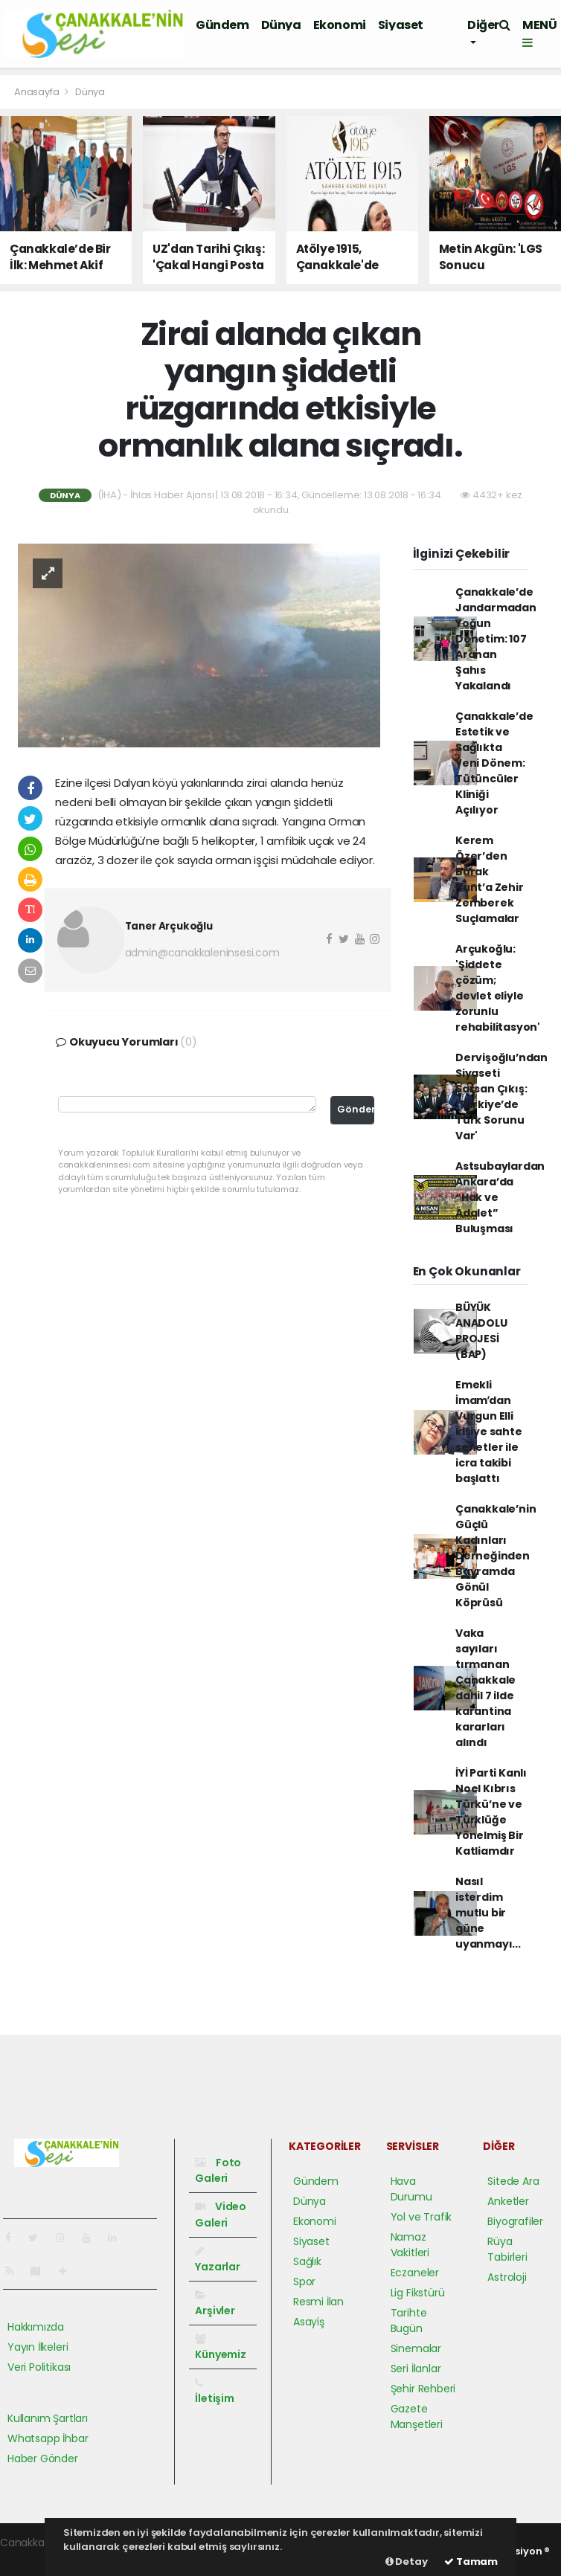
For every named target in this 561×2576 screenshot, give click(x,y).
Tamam (471, 2561)
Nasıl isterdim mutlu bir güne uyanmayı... (488, 1912)
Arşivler (214, 2304)
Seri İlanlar (416, 2368)
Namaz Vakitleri (410, 2244)
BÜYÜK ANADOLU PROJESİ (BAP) (481, 1331)
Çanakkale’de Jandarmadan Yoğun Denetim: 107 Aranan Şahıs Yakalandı (495, 639)
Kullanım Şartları (47, 2418)
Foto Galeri (218, 2170)
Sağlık (307, 2261)
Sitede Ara (513, 2181)
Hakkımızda (35, 2326)
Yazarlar (217, 2260)
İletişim (214, 2391)
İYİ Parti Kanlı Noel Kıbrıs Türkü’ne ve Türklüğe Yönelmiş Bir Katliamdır (491, 1811)
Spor (304, 2281)
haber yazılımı (34, 2558)
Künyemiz (220, 2348)
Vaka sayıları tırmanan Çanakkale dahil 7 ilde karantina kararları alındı (485, 1688)
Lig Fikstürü (418, 2292)
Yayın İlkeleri (37, 2347)
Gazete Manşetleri (417, 2416)
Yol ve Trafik (421, 2216)
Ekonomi (339, 24)
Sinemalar (416, 2348)
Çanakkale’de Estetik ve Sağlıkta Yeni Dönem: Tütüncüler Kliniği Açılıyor (494, 763)
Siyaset (400, 24)
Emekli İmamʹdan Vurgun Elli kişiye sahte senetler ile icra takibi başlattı (488, 1431)
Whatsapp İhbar (47, 2438)
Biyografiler (515, 2221)
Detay (406, 2561)
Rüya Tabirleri (507, 2249)
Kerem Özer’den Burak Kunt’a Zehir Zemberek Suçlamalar (489, 879)
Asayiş (308, 2321)
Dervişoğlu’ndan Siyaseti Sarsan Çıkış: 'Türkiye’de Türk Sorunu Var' (501, 1096)
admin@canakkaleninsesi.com (202, 952)
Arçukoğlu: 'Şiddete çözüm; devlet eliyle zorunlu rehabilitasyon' (497, 987)
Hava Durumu (411, 2189)
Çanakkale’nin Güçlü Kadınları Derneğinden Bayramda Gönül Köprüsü (495, 1555)
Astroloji (506, 2277)
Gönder (355, 1109)
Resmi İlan (318, 2301)
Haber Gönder (42, 2458)
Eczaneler (415, 2272)
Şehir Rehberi (423, 2388)
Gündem (222, 24)
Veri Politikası (39, 2367)
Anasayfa (37, 92)
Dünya (281, 24)
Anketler (507, 2201)
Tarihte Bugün (409, 2320)
